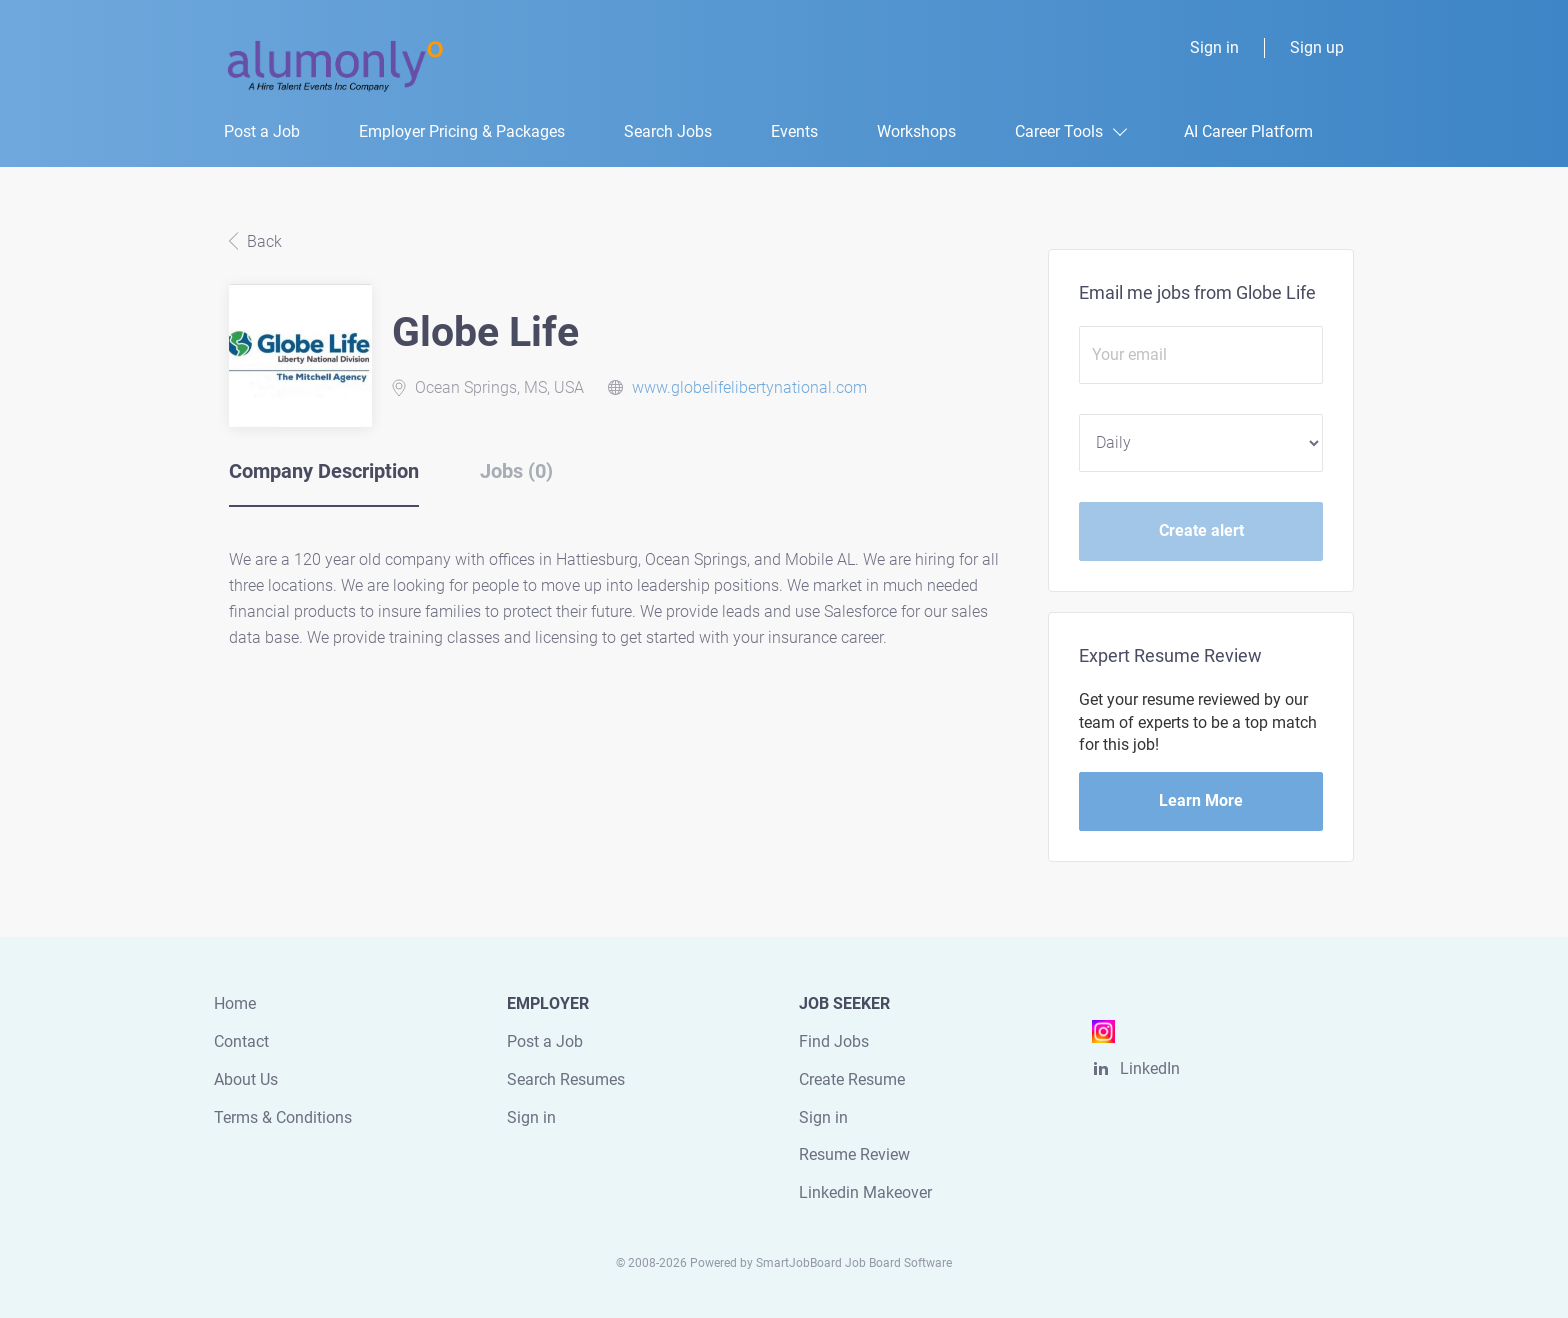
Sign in (1214, 47)
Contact (241, 1041)
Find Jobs (834, 1041)
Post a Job (545, 1041)
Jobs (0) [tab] (516, 471)
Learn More (1201, 800)
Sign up (1317, 47)
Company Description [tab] (324, 471)
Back (262, 241)
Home (235, 1003)
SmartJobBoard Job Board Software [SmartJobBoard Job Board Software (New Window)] (854, 1263)
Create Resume (852, 1079)
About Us (246, 1079)
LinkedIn (1150, 1068)
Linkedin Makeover (865, 1192)
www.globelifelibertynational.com (749, 387)
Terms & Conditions (283, 1117)
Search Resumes (566, 1079)
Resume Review (854, 1154)
